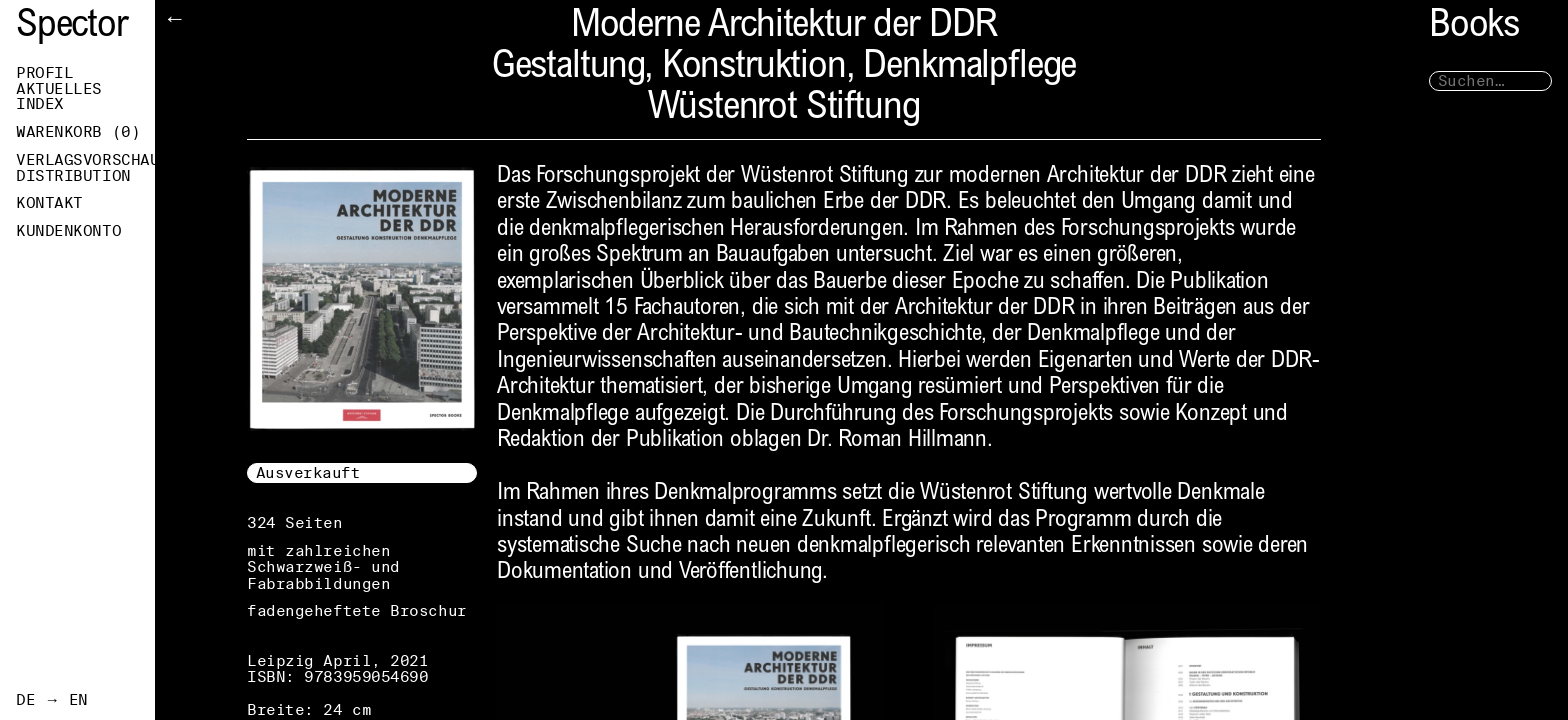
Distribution (73, 176)
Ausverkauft (308, 472)
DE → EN (52, 700)
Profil (44, 73)
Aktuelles (59, 89)
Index (40, 104)
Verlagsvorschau (85, 160)
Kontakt (49, 203)
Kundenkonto (68, 231)
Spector (72, 27)
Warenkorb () (78, 132)
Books (1474, 27)
